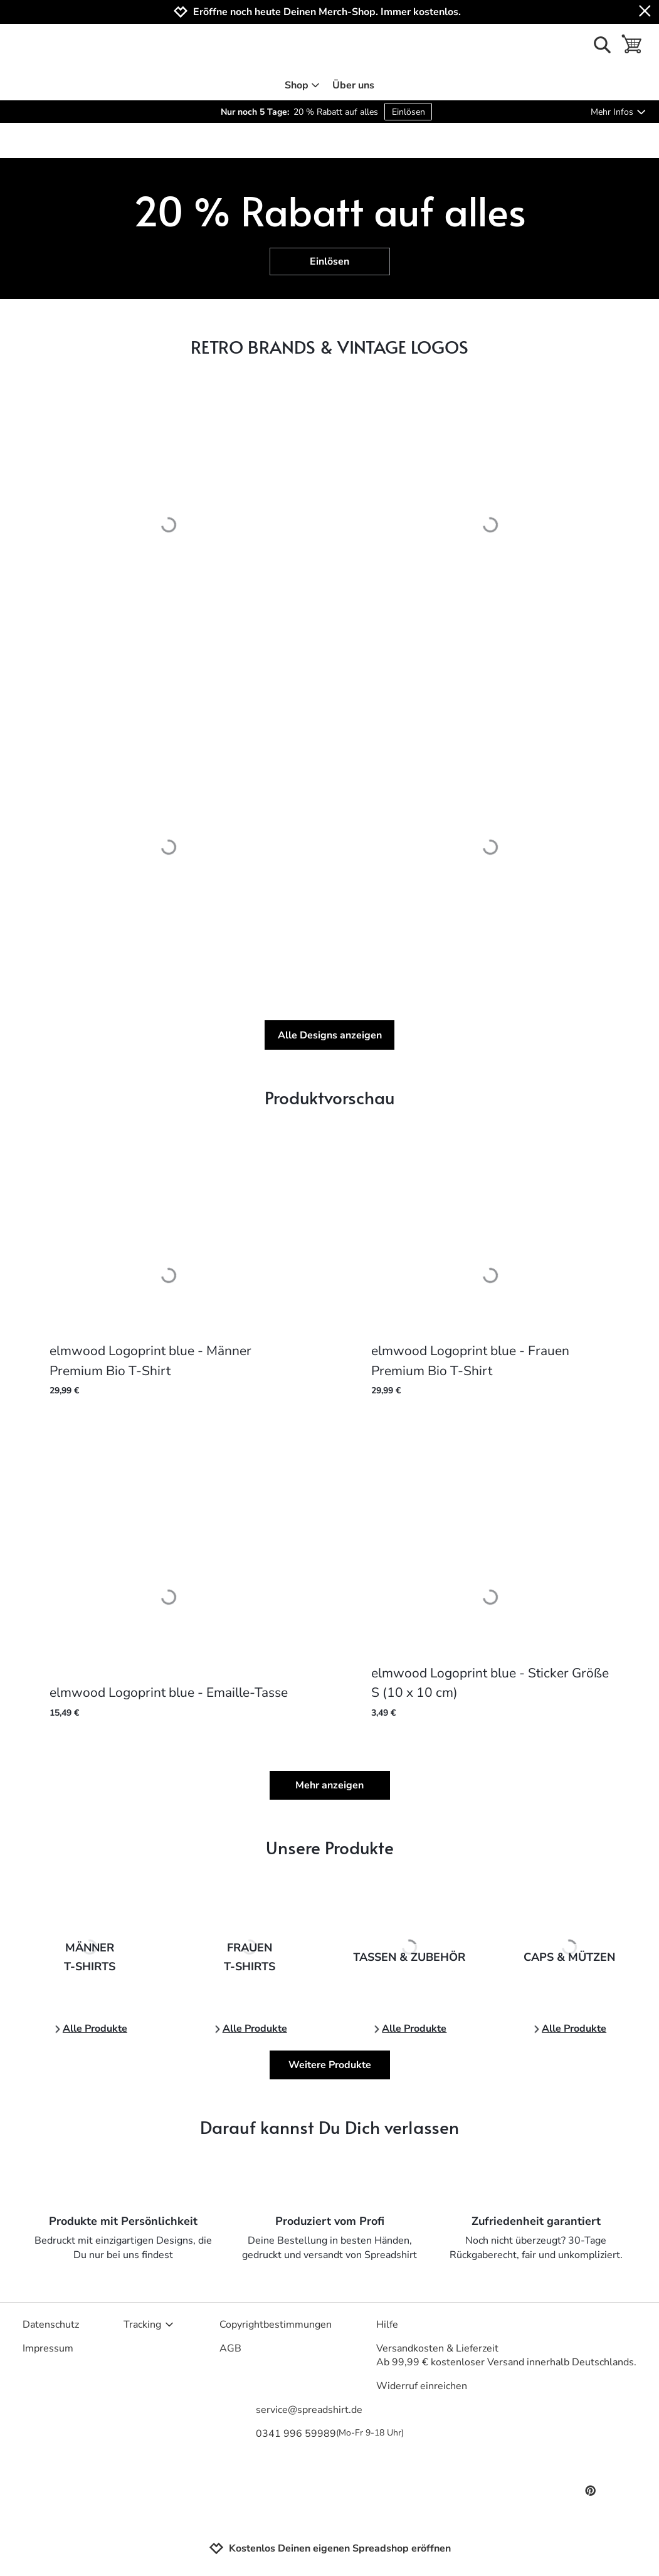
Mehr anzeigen (329, 1785)
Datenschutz (51, 2324)
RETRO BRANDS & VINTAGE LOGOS (329, 346)
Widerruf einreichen (421, 2386)
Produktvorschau (330, 1097)
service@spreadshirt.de (309, 2410)
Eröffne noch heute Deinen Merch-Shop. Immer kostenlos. (327, 12)
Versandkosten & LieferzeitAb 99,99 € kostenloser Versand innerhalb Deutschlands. (506, 2355)
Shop (302, 85)
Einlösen (408, 112)
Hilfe (387, 2324)
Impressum (48, 2348)
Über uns (353, 85)
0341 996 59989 (330, 2434)
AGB (230, 2348)
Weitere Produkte (329, 2065)
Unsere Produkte (330, 1847)
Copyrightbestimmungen (275, 2324)
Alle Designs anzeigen (330, 1035)
